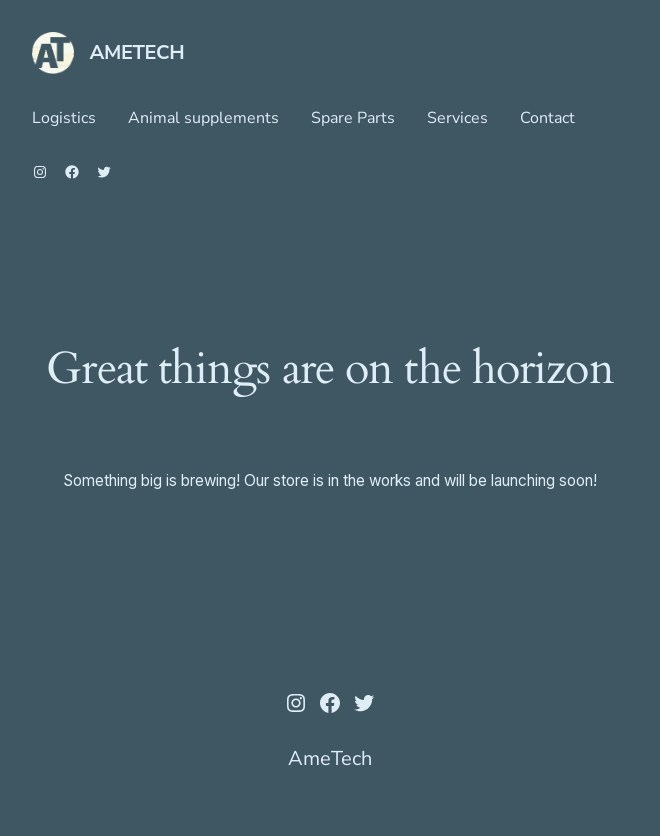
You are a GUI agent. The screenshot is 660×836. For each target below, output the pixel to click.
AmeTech (137, 52)
